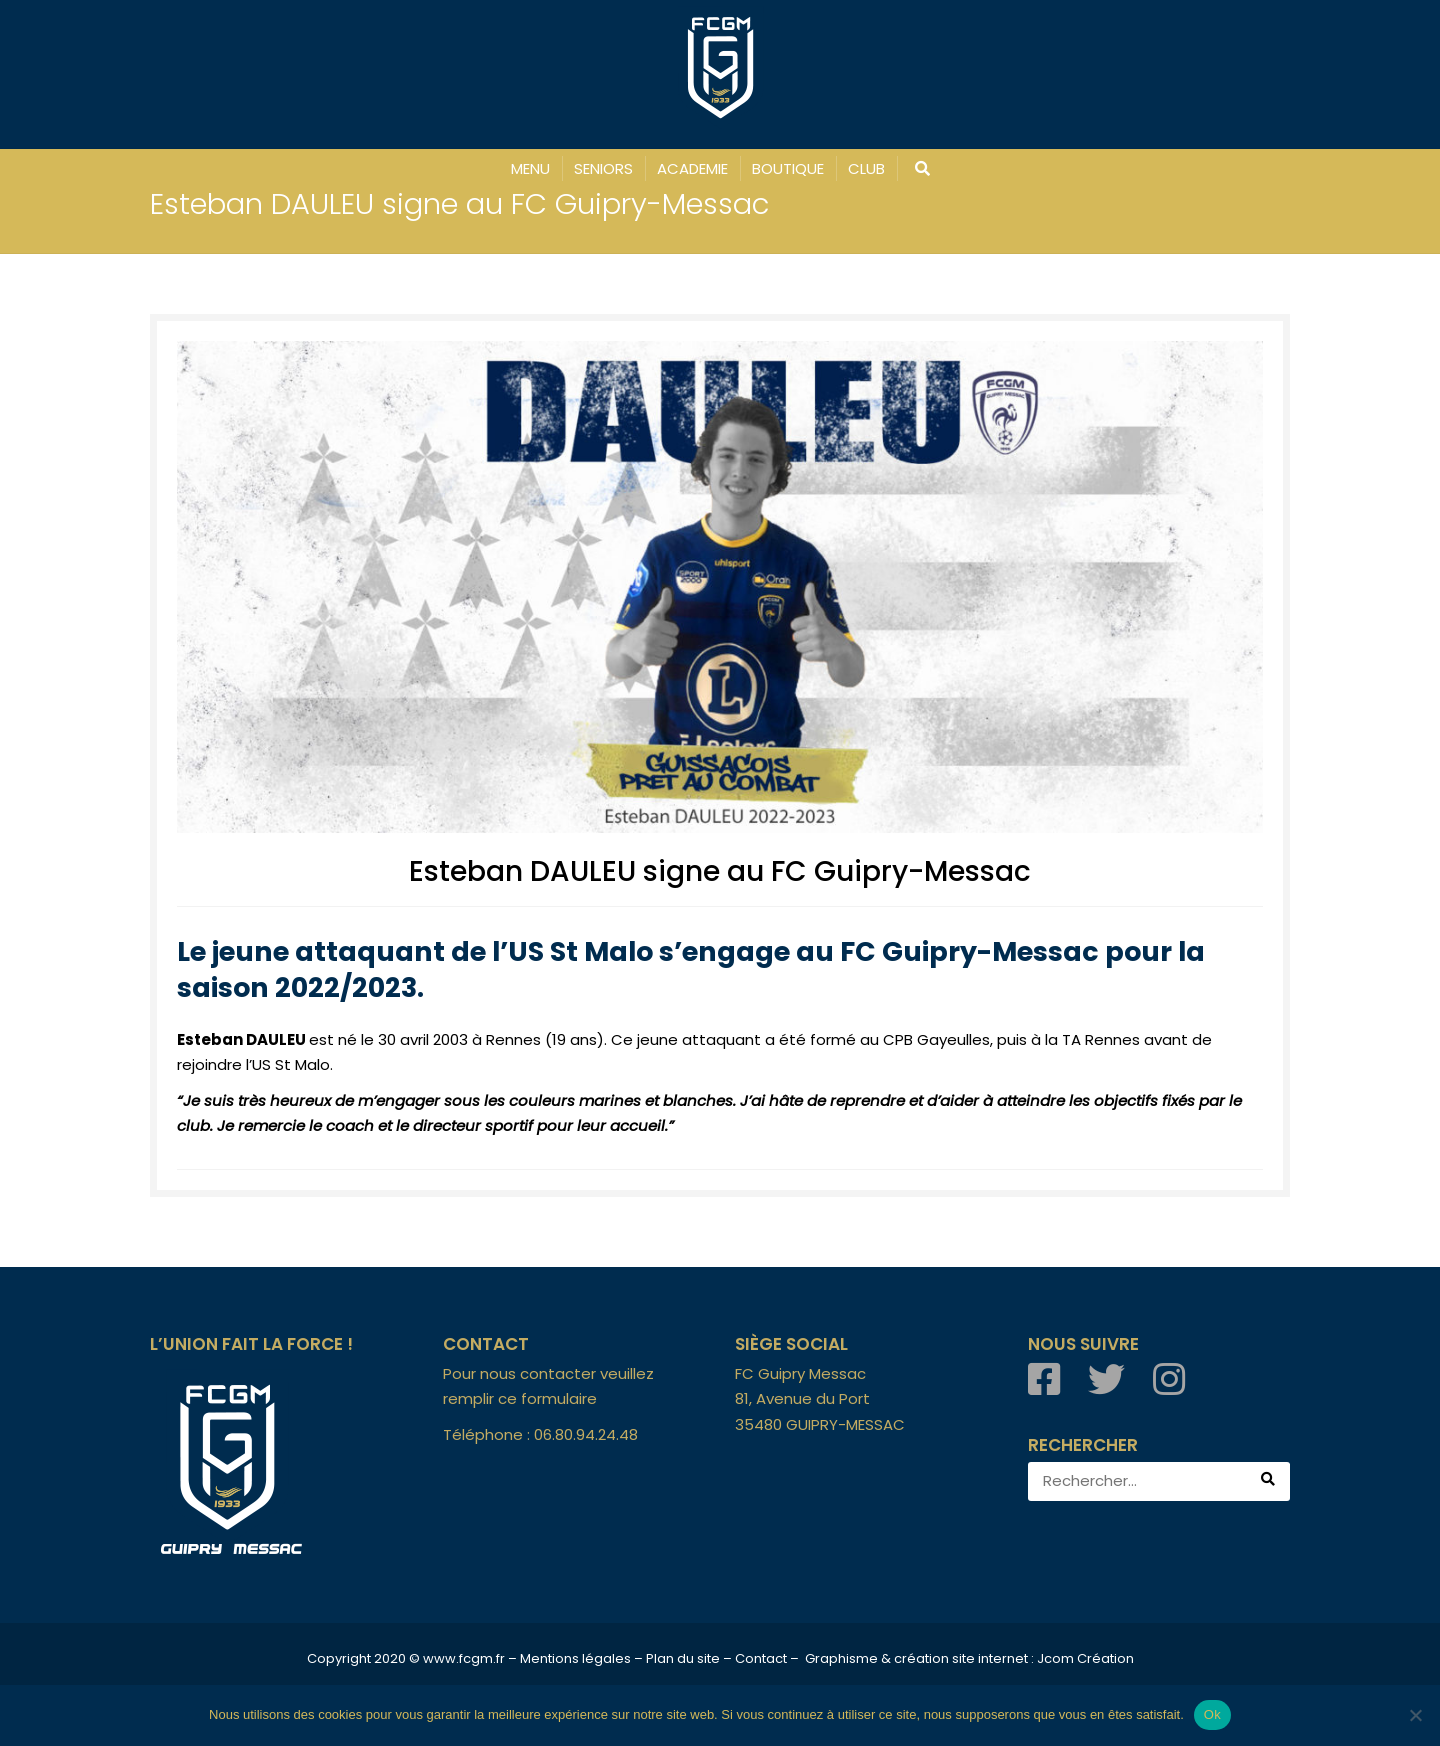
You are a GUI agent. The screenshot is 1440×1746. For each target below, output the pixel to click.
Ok (1212, 1714)
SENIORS (603, 168)
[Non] (1415, 1715)
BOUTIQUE (788, 168)
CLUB (866, 168)
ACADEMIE (692, 168)
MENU (530, 168)
